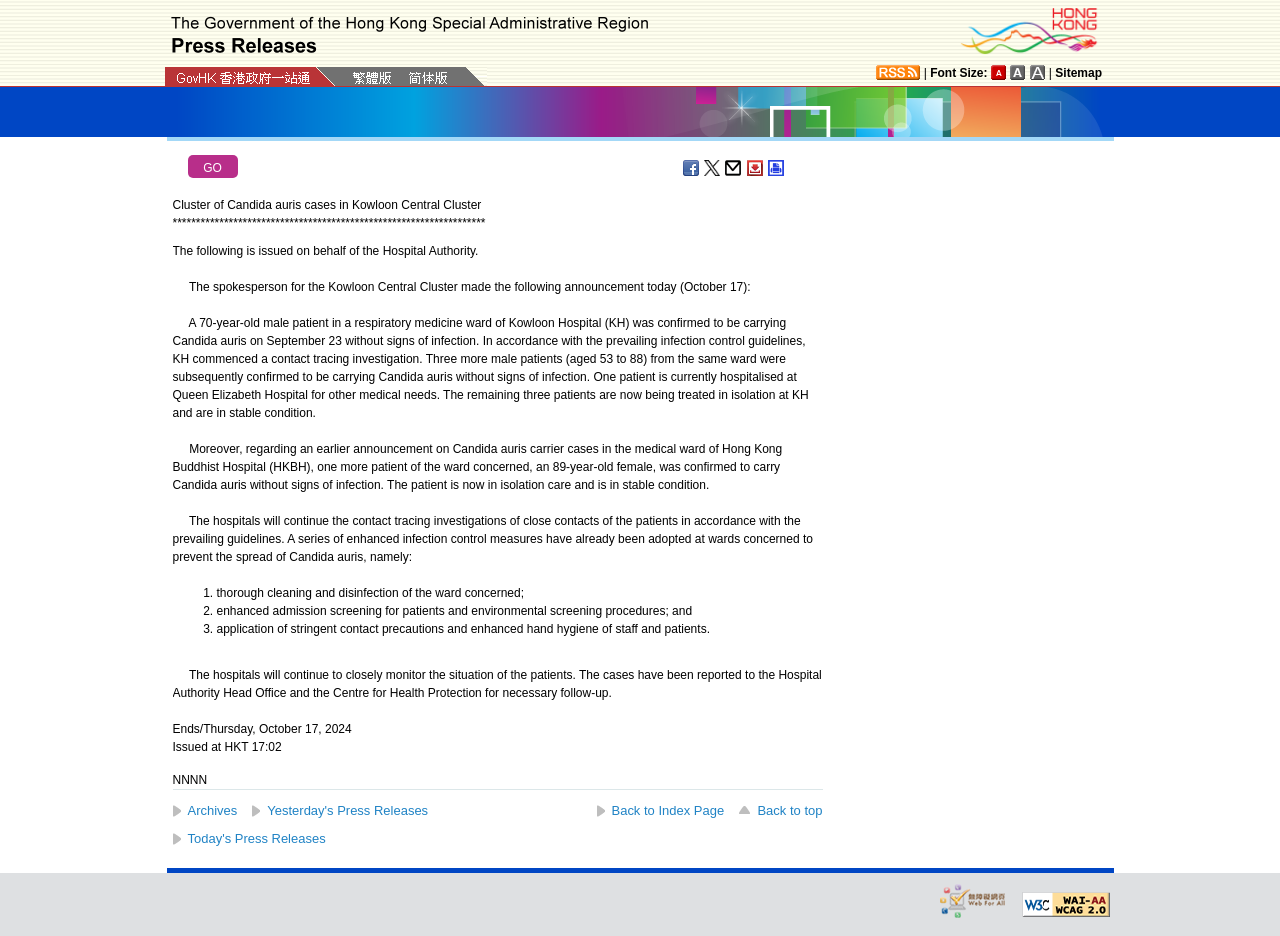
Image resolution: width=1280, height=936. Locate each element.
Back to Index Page (668, 810)
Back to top (789, 810)
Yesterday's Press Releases (347, 810)
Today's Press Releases (257, 838)
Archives (213, 810)
